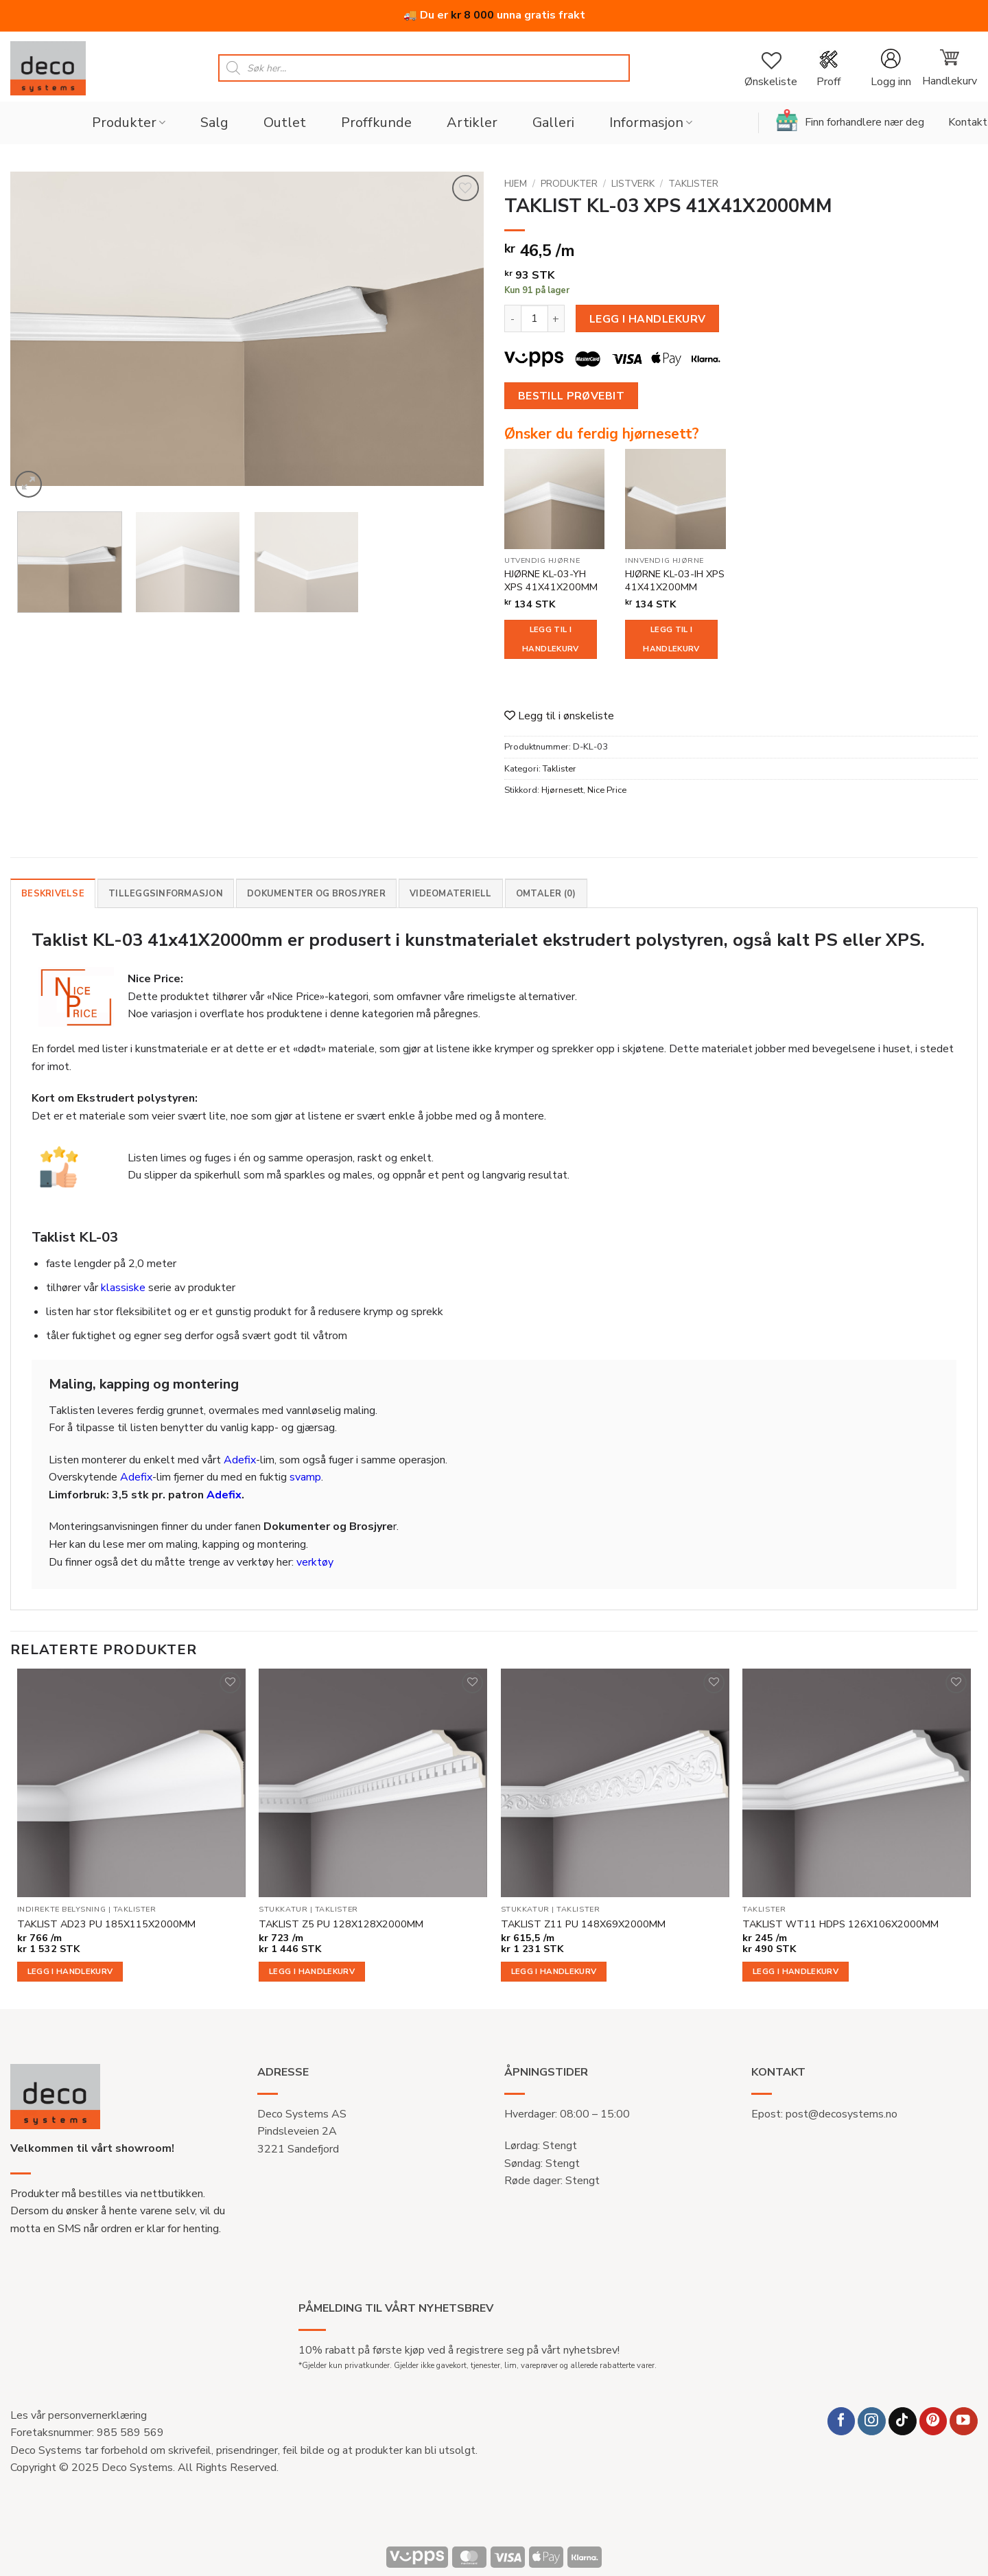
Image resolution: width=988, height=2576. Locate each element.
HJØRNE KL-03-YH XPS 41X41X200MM (551, 580)
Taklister (693, 183)
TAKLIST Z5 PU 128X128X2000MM (341, 1924)
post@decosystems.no (841, 2114)
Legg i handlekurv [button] (70, 1971)
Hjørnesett (562, 790)
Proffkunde (376, 122)
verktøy (314, 1562)
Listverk (633, 183)
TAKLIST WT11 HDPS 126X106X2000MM (840, 1924)
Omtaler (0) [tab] (546, 893)
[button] (890, 68)
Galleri (553, 122)
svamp (305, 1477)
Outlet (284, 122)
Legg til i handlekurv (550, 639)
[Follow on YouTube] (964, 2421)
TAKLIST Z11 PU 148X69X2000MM (583, 1924)
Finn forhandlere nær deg (850, 120)
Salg (214, 122)
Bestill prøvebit (571, 395)
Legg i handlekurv (647, 319)
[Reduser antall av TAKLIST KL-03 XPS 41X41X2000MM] (512, 318)
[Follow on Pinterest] (933, 2421)
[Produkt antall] (534, 318)
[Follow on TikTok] (903, 2421)
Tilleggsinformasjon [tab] (165, 893)
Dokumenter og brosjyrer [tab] (316, 893)
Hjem (515, 183)
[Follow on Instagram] (872, 2421)
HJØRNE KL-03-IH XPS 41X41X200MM (675, 580)
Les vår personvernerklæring (78, 2415)
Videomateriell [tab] (451, 893)
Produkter (128, 122)
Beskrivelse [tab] (52, 893)
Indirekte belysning (61, 1909)
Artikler (472, 122)
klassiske (123, 1287)
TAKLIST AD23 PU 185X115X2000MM (106, 1924)
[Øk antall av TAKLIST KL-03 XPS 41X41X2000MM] (556, 318)
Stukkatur (283, 1909)
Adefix (240, 1459)
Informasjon (650, 122)
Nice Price (606, 790)
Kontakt (967, 122)
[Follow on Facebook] (841, 2421)
